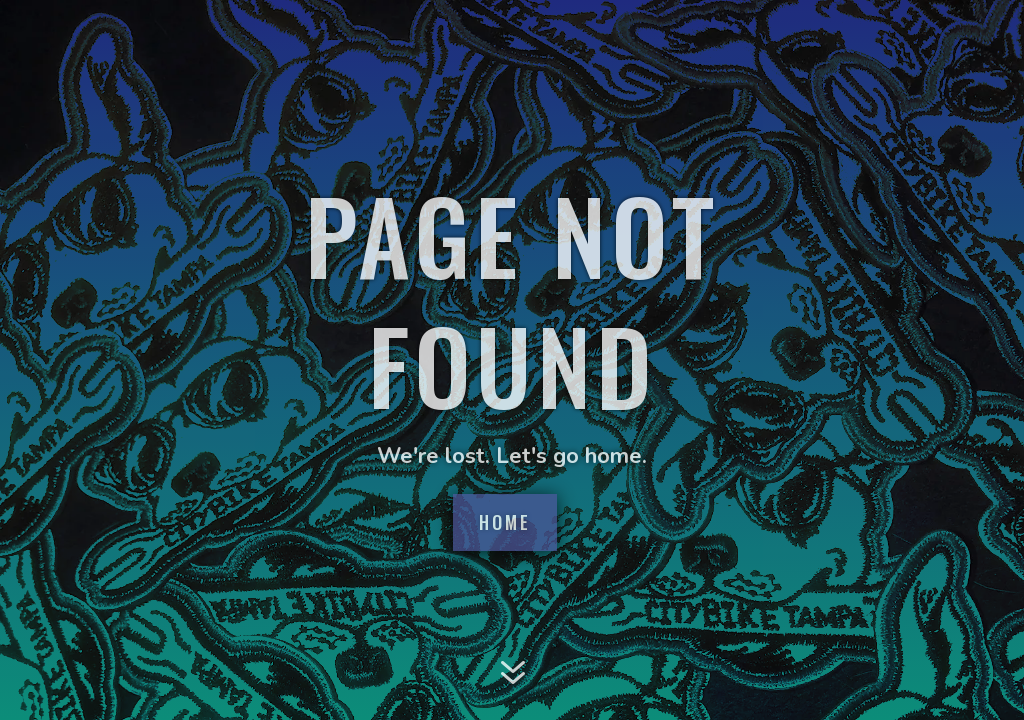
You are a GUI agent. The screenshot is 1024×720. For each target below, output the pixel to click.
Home (505, 522)
